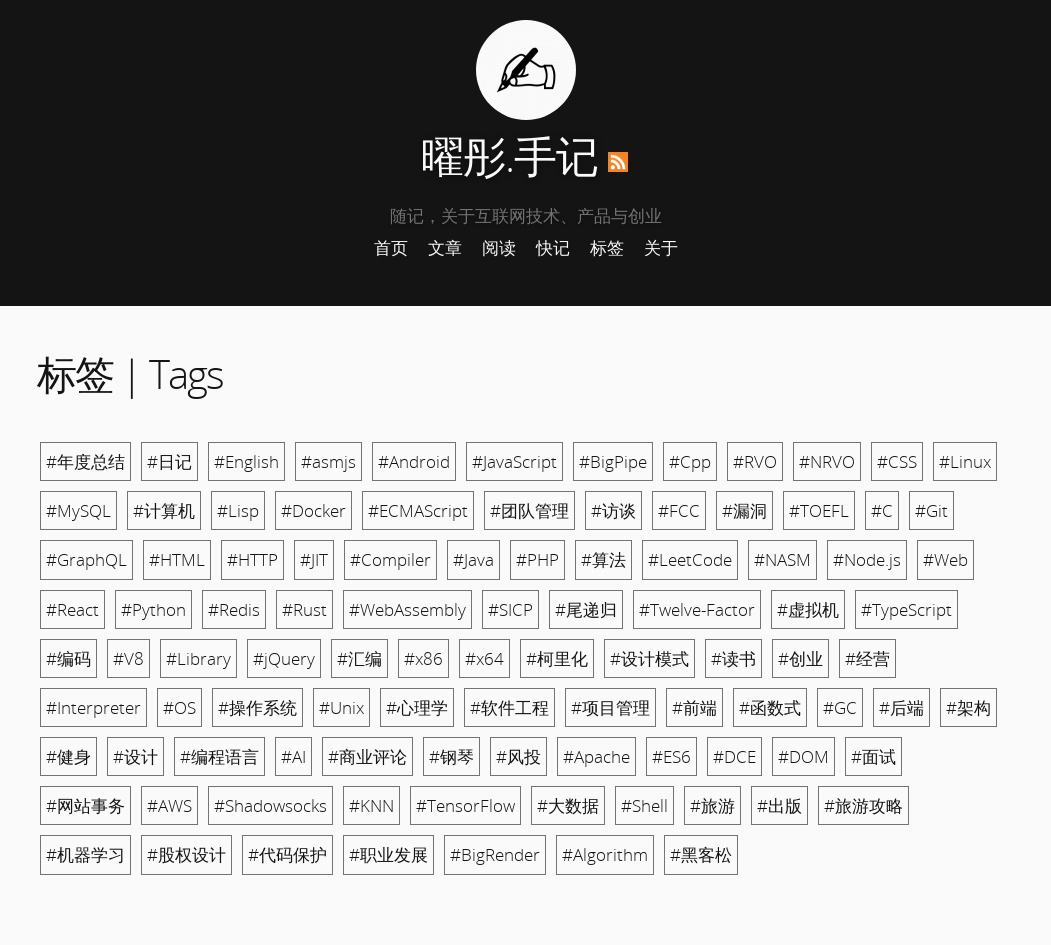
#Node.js (867, 559)
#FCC (679, 510)
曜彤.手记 (509, 155)
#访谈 (613, 510)
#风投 (518, 756)
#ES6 (671, 756)
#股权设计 (186, 854)
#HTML (177, 559)
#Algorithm (605, 854)
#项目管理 (610, 707)
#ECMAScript (418, 510)
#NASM (782, 559)
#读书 (733, 658)
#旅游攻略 (863, 805)
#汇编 (359, 658)
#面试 (873, 756)
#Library (198, 658)
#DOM (803, 756)
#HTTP (252, 559)
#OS (179, 707)
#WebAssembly (407, 609)
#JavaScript (514, 461)
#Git (931, 510)
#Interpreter (93, 707)
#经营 (867, 658)
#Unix (341, 707)
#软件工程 (509, 707)
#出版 (779, 805)
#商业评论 (367, 756)
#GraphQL (86, 559)
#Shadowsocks (270, 805)
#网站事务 (85, 805)
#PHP (537, 559)
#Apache (596, 756)
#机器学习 (85, 854)
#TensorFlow (465, 805)
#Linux (965, 461)
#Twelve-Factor (697, 609)
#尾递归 (586, 609)
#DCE (734, 756)
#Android (414, 461)
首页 (391, 247)
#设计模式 (649, 658)
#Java (473, 559)
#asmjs (328, 461)
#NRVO (827, 461)
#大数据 (568, 805)
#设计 (135, 756)
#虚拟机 (808, 609)
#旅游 (712, 805)
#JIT (314, 559)
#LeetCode (690, 559)
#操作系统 (257, 707)
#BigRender (495, 854)
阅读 (499, 247)
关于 (661, 247)
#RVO (755, 461)
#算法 (603, 559)
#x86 (423, 658)
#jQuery (284, 658)
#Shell (644, 805)
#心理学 (417, 707)
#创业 (800, 658)
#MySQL (78, 510)
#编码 (68, 658)
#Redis (234, 609)
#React (72, 609)
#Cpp (690, 461)
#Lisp (238, 510)
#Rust (304, 609)
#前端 (694, 707)
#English (246, 461)
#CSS (897, 461)
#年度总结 (85, 461)
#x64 (484, 658)
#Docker (313, 510)
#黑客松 (701, 854)
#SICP (510, 609)
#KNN (371, 805)
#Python (153, 609)
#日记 (169, 461)
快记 (553, 247)
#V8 (128, 658)
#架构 (968, 707)
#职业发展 (388, 854)
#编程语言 (219, 756)
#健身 (68, 756)
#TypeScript (906, 609)
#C (882, 510)
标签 (607, 247)
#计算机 (164, 510)
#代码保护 (287, 854)
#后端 (901, 707)
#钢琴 (451, 756)
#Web (945, 559)
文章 (445, 247)
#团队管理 (529, 510)
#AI (293, 756)
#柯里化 (557, 658)
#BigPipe (613, 461)
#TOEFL (819, 510)
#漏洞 (744, 510)
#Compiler (390, 559)
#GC (840, 707)
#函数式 (770, 707)
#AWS (169, 805)
